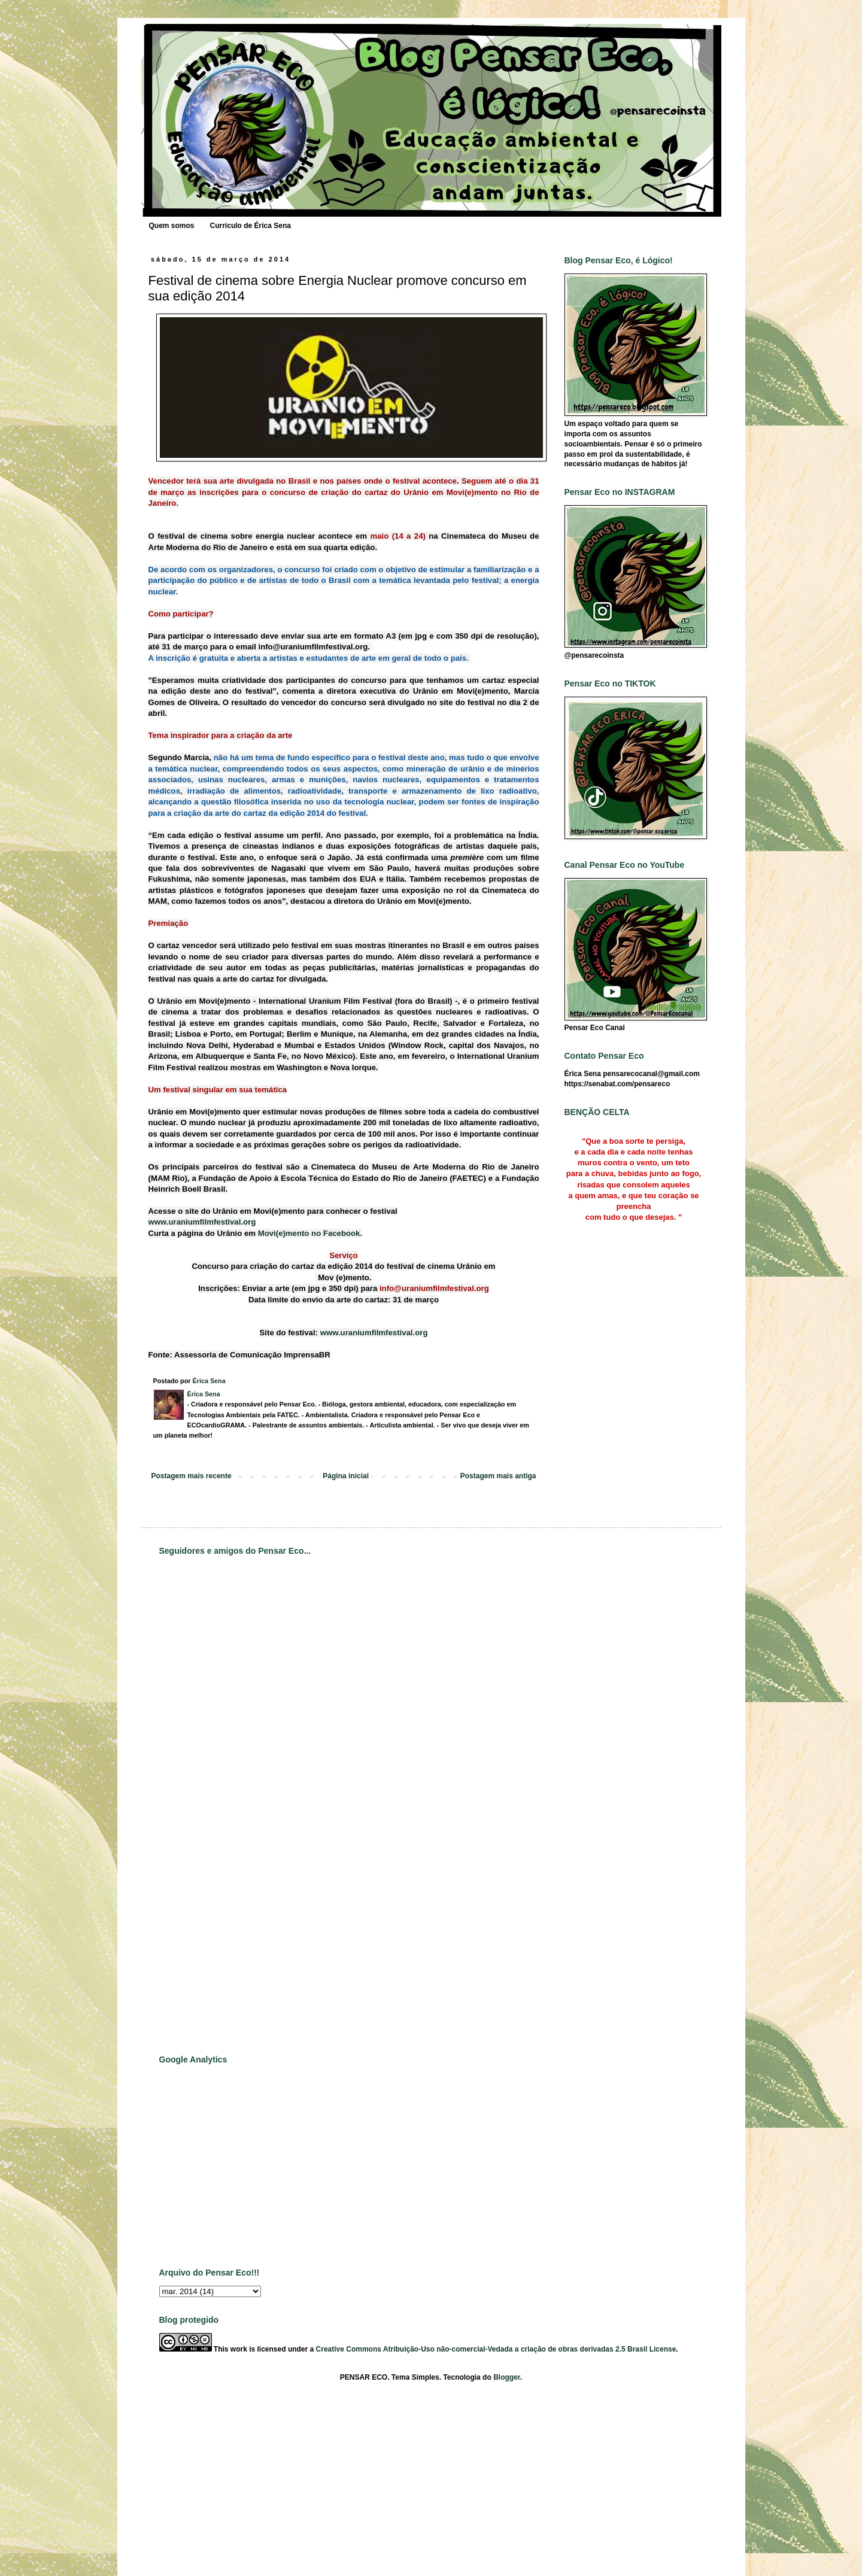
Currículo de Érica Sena (250, 225)
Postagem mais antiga (498, 1476)
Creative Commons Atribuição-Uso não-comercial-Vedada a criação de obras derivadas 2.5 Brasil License (496, 2349)
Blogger (506, 2377)
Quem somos (172, 225)
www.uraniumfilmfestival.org (202, 1221)
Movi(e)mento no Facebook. (310, 1233)
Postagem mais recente (191, 1476)
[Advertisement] (207, 1854)
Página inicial (346, 1476)
